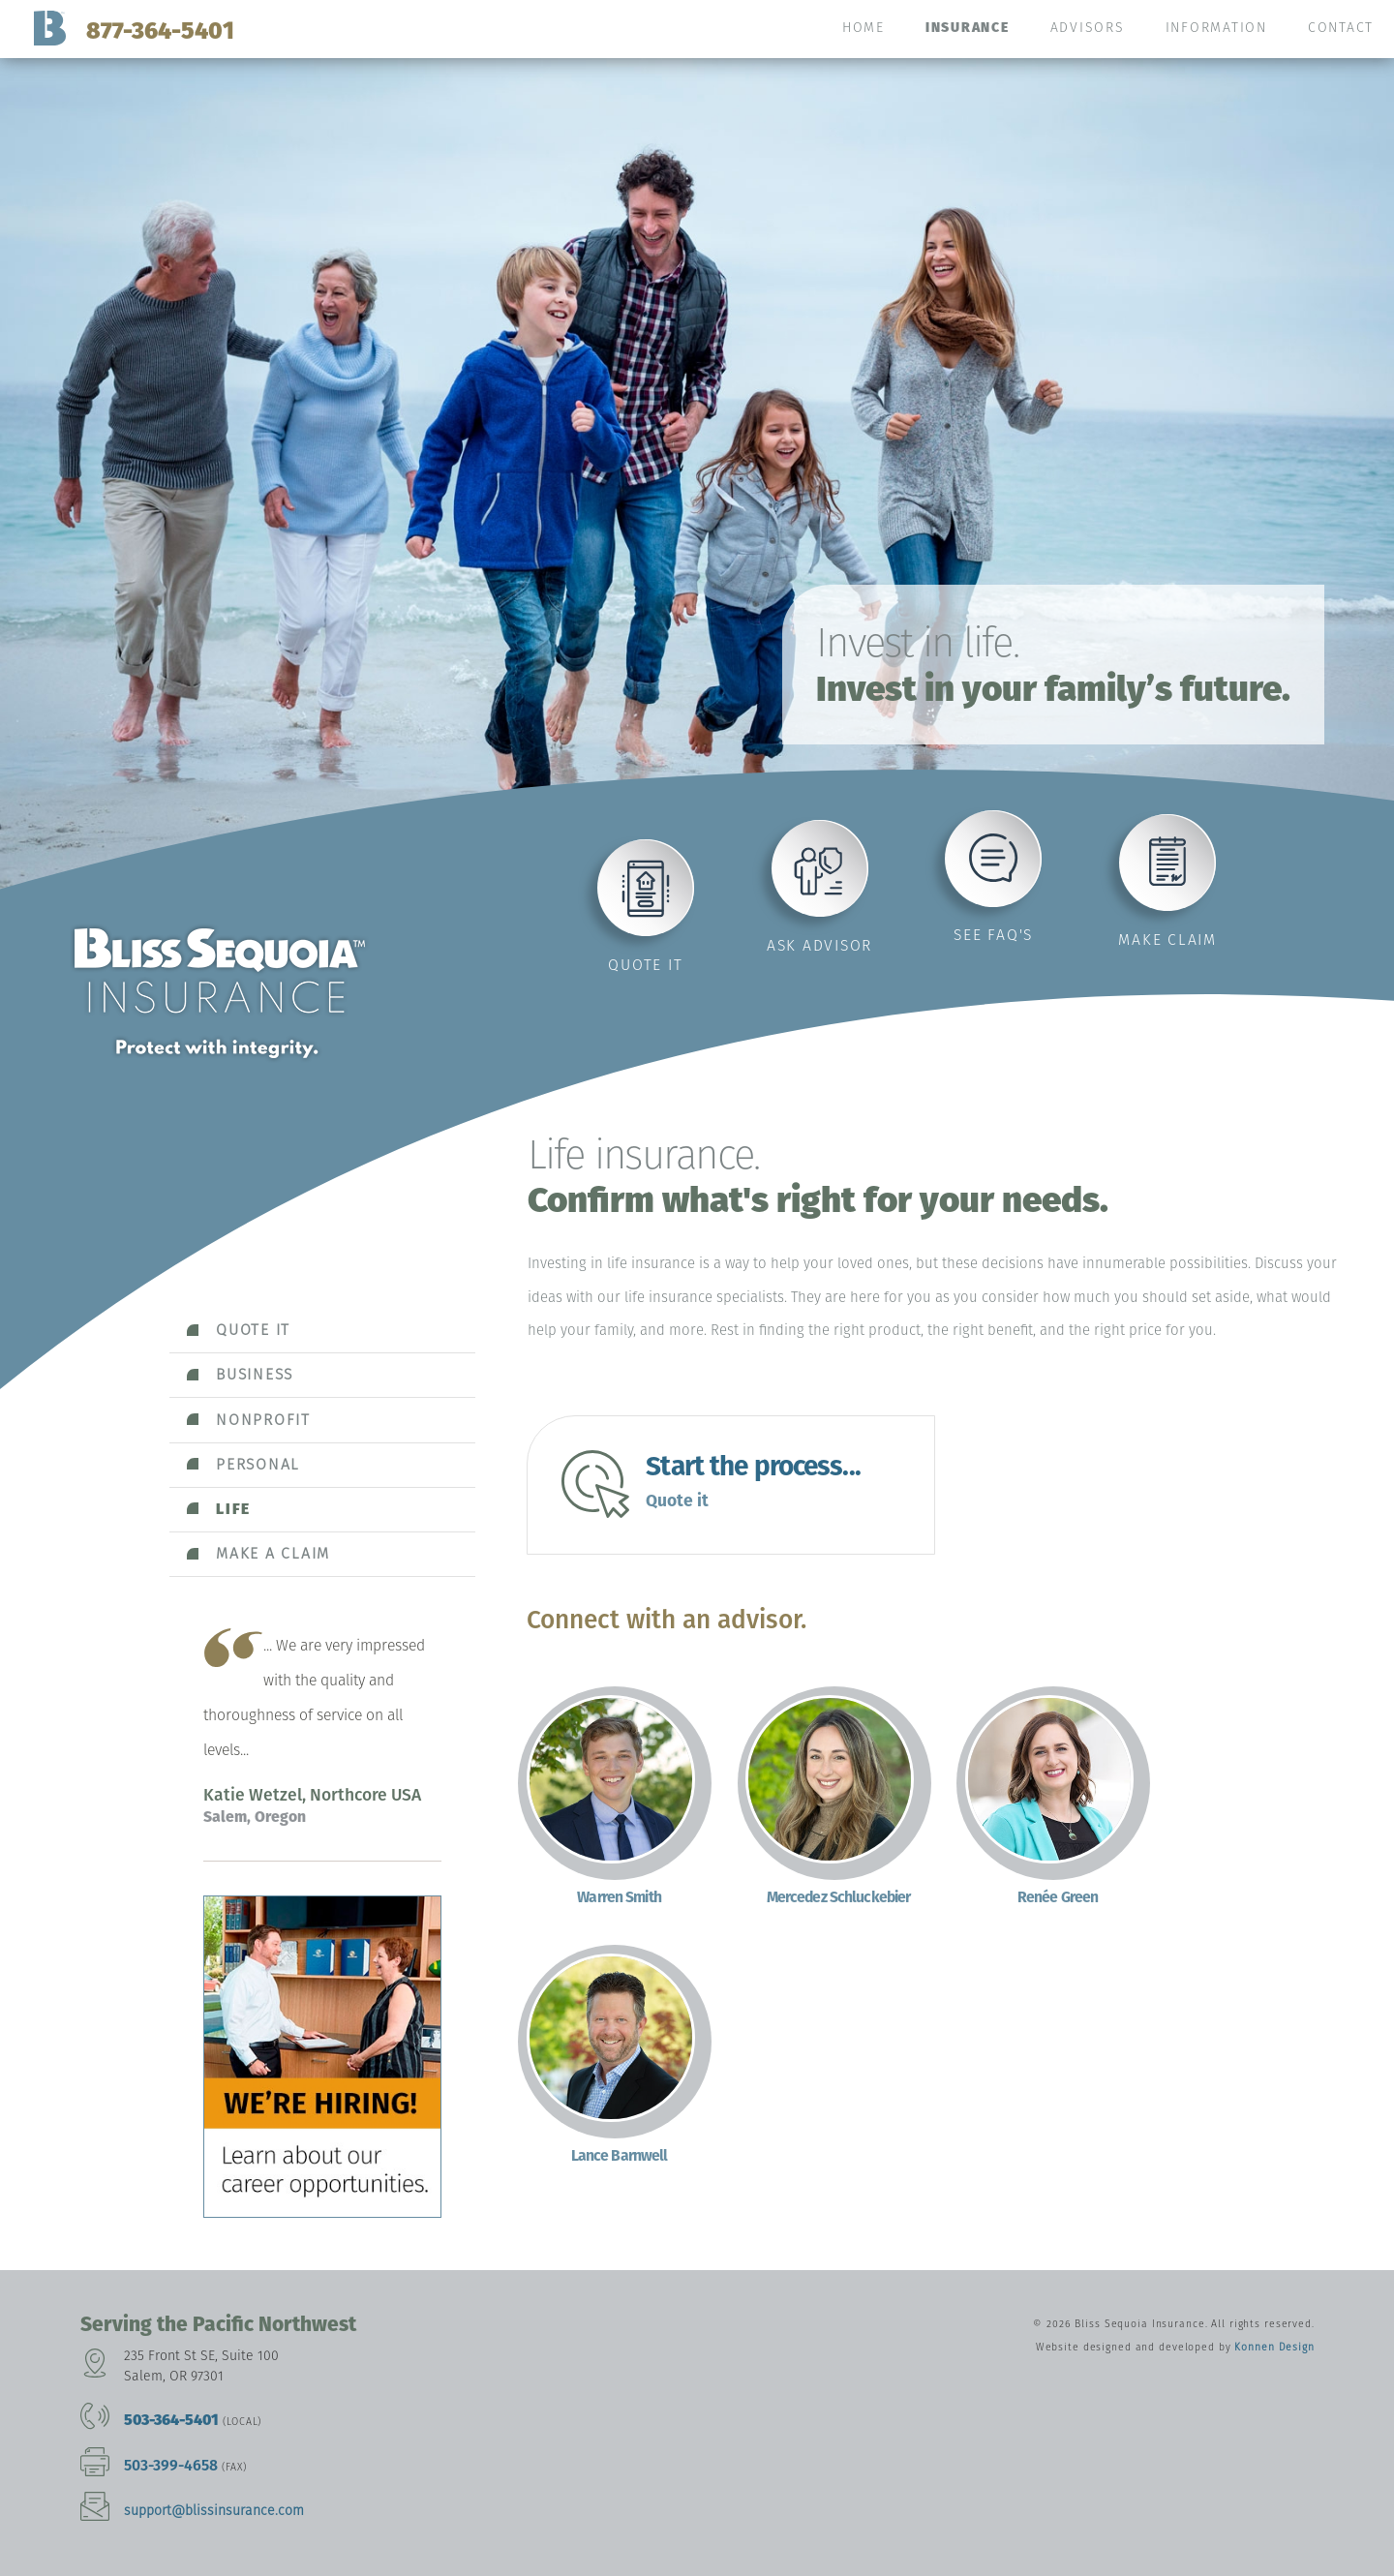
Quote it (645, 964)
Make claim (1167, 939)
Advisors (1087, 27)
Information (1216, 27)
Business (254, 1374)
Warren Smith (619, 1897)
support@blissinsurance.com (214, 2510)
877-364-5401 (160, 30)
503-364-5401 (171, 2419)
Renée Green (1057, 1897)
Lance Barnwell (619, 2155)
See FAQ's (993, 934)
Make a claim (273, 1553)
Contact (1341, 27)
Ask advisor (819, 945)
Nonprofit (263, 1419)
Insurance (967, 27)
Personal (258, 1464)
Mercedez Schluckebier (839, 1897)
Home (863, 27)
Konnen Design (1274, 2347)
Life (233, 1509)
